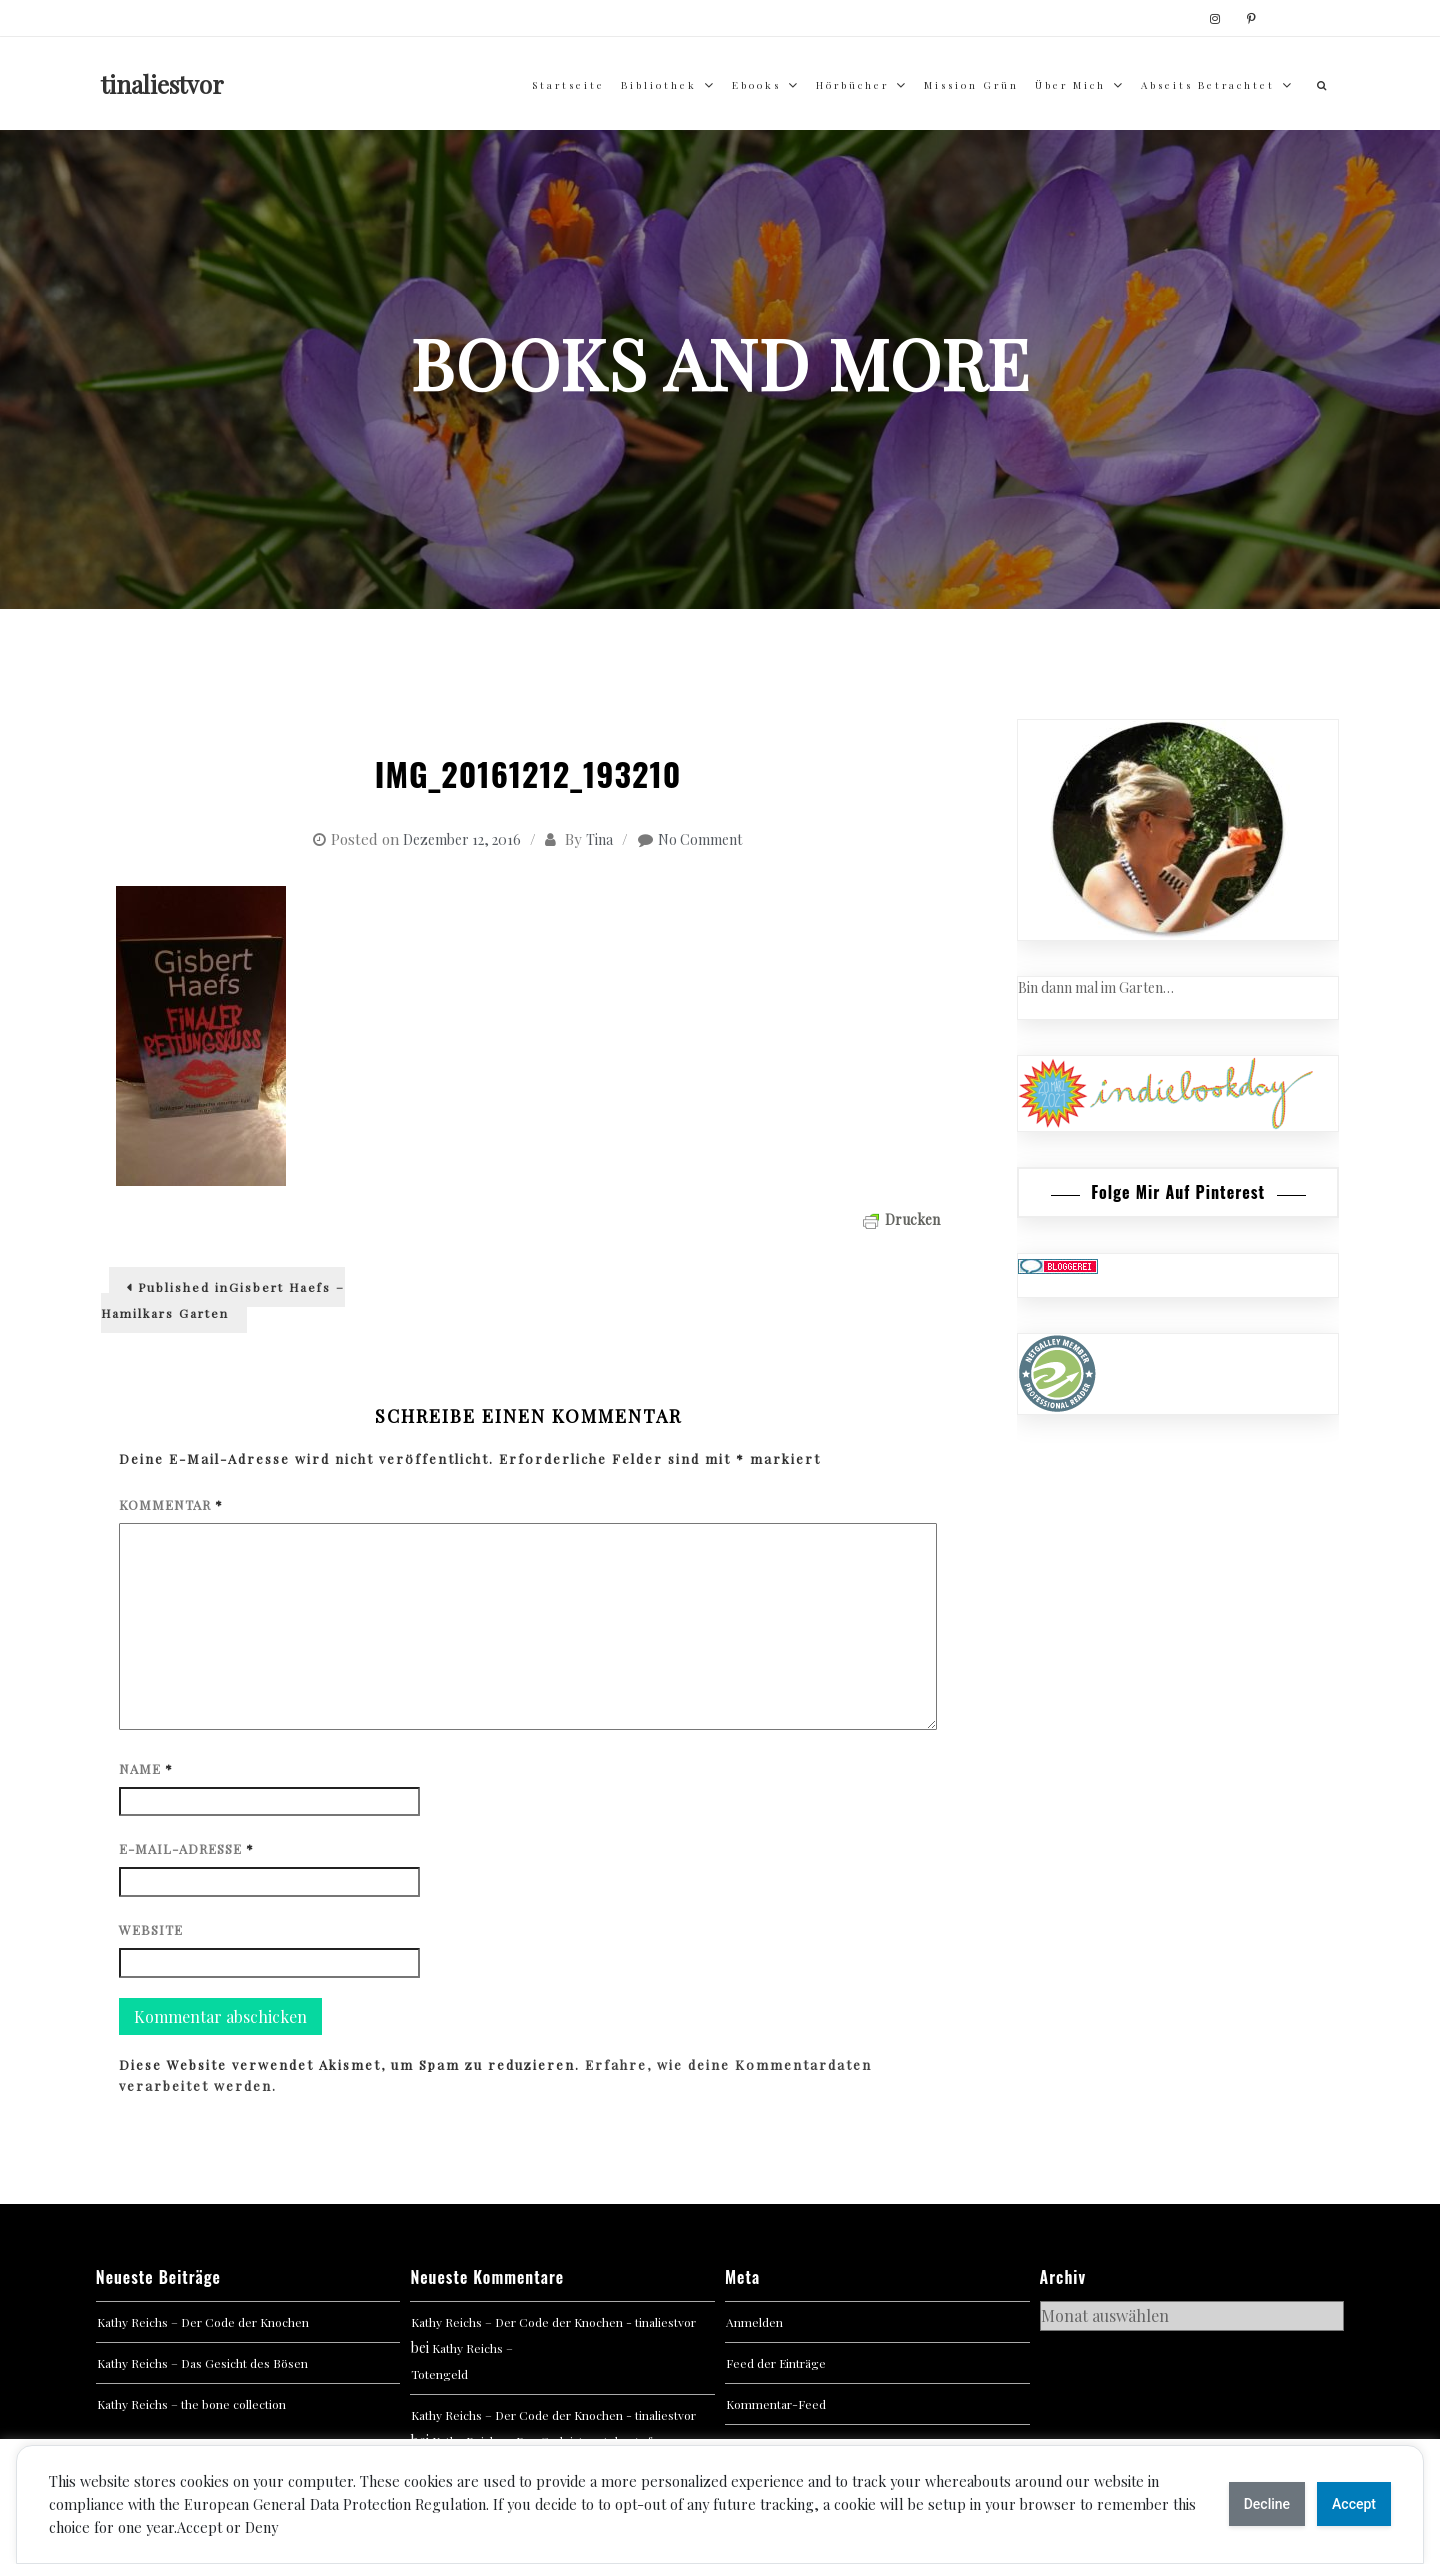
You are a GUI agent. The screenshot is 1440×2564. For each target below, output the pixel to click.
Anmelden (754, 2322)
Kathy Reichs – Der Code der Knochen (203, 2322)
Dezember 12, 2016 (462, 839)
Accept (1354, 2504)
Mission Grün (971, 85)
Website (151, 1929)
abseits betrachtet (1208, 85)
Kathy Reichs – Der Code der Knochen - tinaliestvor (553, 2322)
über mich (1070, 85)
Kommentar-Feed (776, 2404)
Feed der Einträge (776, 2363)
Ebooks (756, 85)
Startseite (568, 85)
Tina (599, 839)
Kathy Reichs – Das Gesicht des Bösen (202, 2363)
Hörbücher (852, 85)
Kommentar (171, 1504)
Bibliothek (659, 85)
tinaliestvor (162, 84)
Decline (1267, 2504)
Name (146, 1768)
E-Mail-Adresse (186, 1848)
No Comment (700, 839)
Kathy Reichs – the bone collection (191, 2404)
